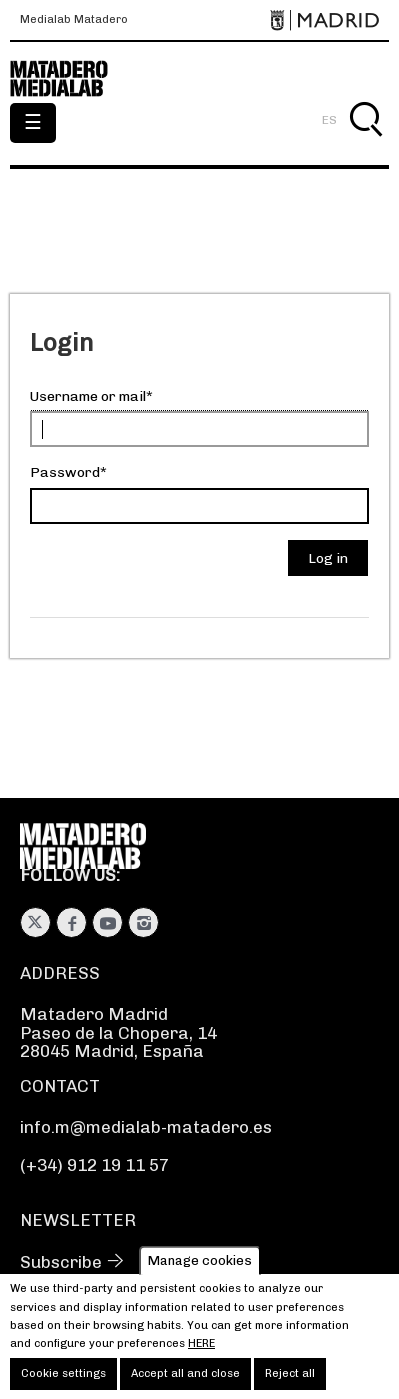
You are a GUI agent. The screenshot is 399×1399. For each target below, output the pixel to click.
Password (65, 472)
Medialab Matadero (74, 20)
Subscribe (61, 1262)
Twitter (35, 922)
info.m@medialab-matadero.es (146, 1127)
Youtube (107, 922)
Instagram (143, 922)
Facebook (71, 922)
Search (365, 142)
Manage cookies (200, 1272)
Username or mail (88, 396)
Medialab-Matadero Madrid (70, 79)
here (201, 1354)
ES (329, 120)
